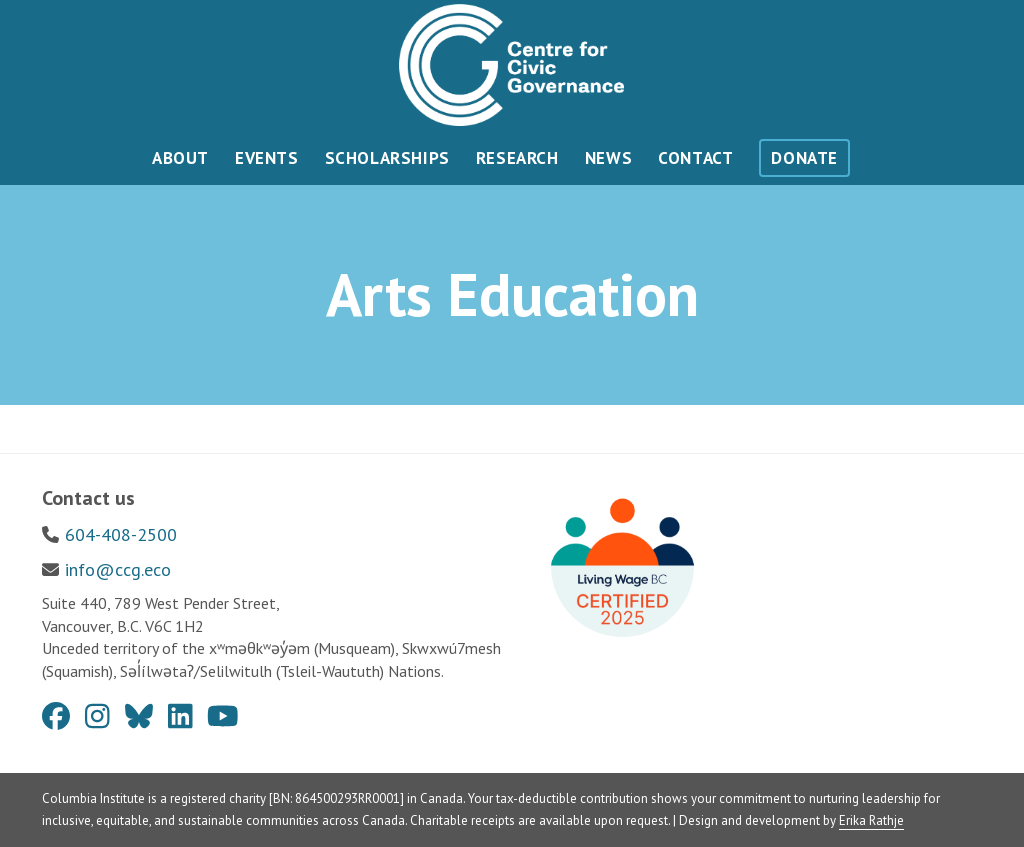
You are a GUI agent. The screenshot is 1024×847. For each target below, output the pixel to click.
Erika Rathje (871, 820)
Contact (695, 158)
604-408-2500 (121, 534)
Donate (804, 158)
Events (267, 158)
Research (517, 158)
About (180, 158)
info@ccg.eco (118, 569)
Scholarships (387, 158)
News (608, 158)
